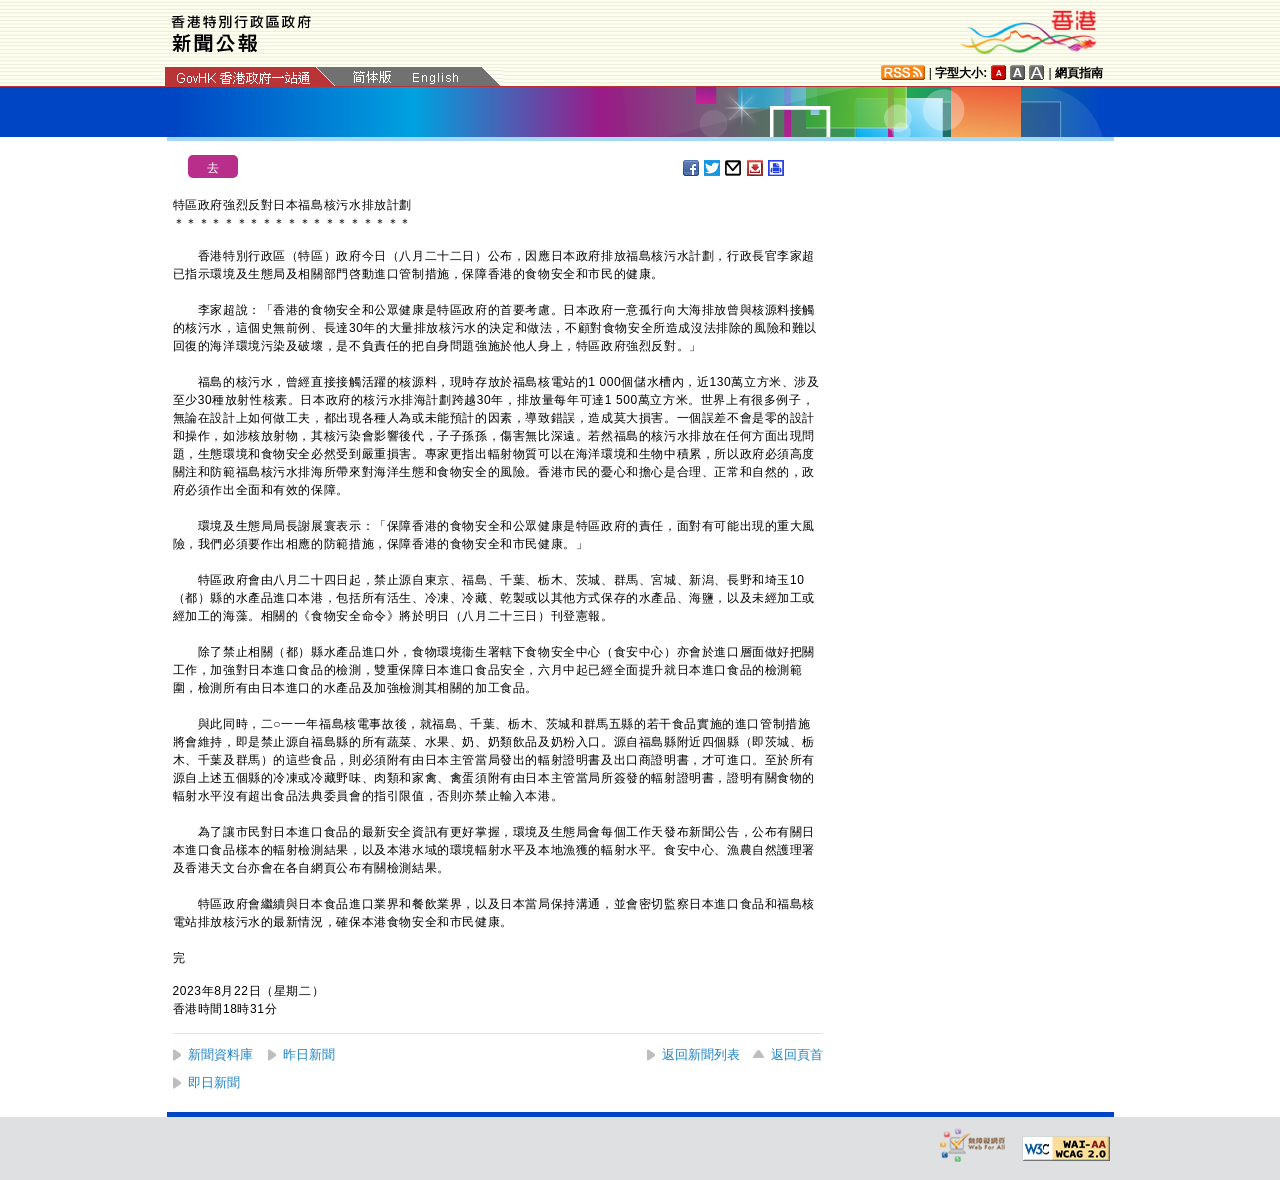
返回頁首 (797, 1054)
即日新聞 (214, 1082)
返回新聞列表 (701, 1054)
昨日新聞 (309, 1054)
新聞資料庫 (220, 1054)
